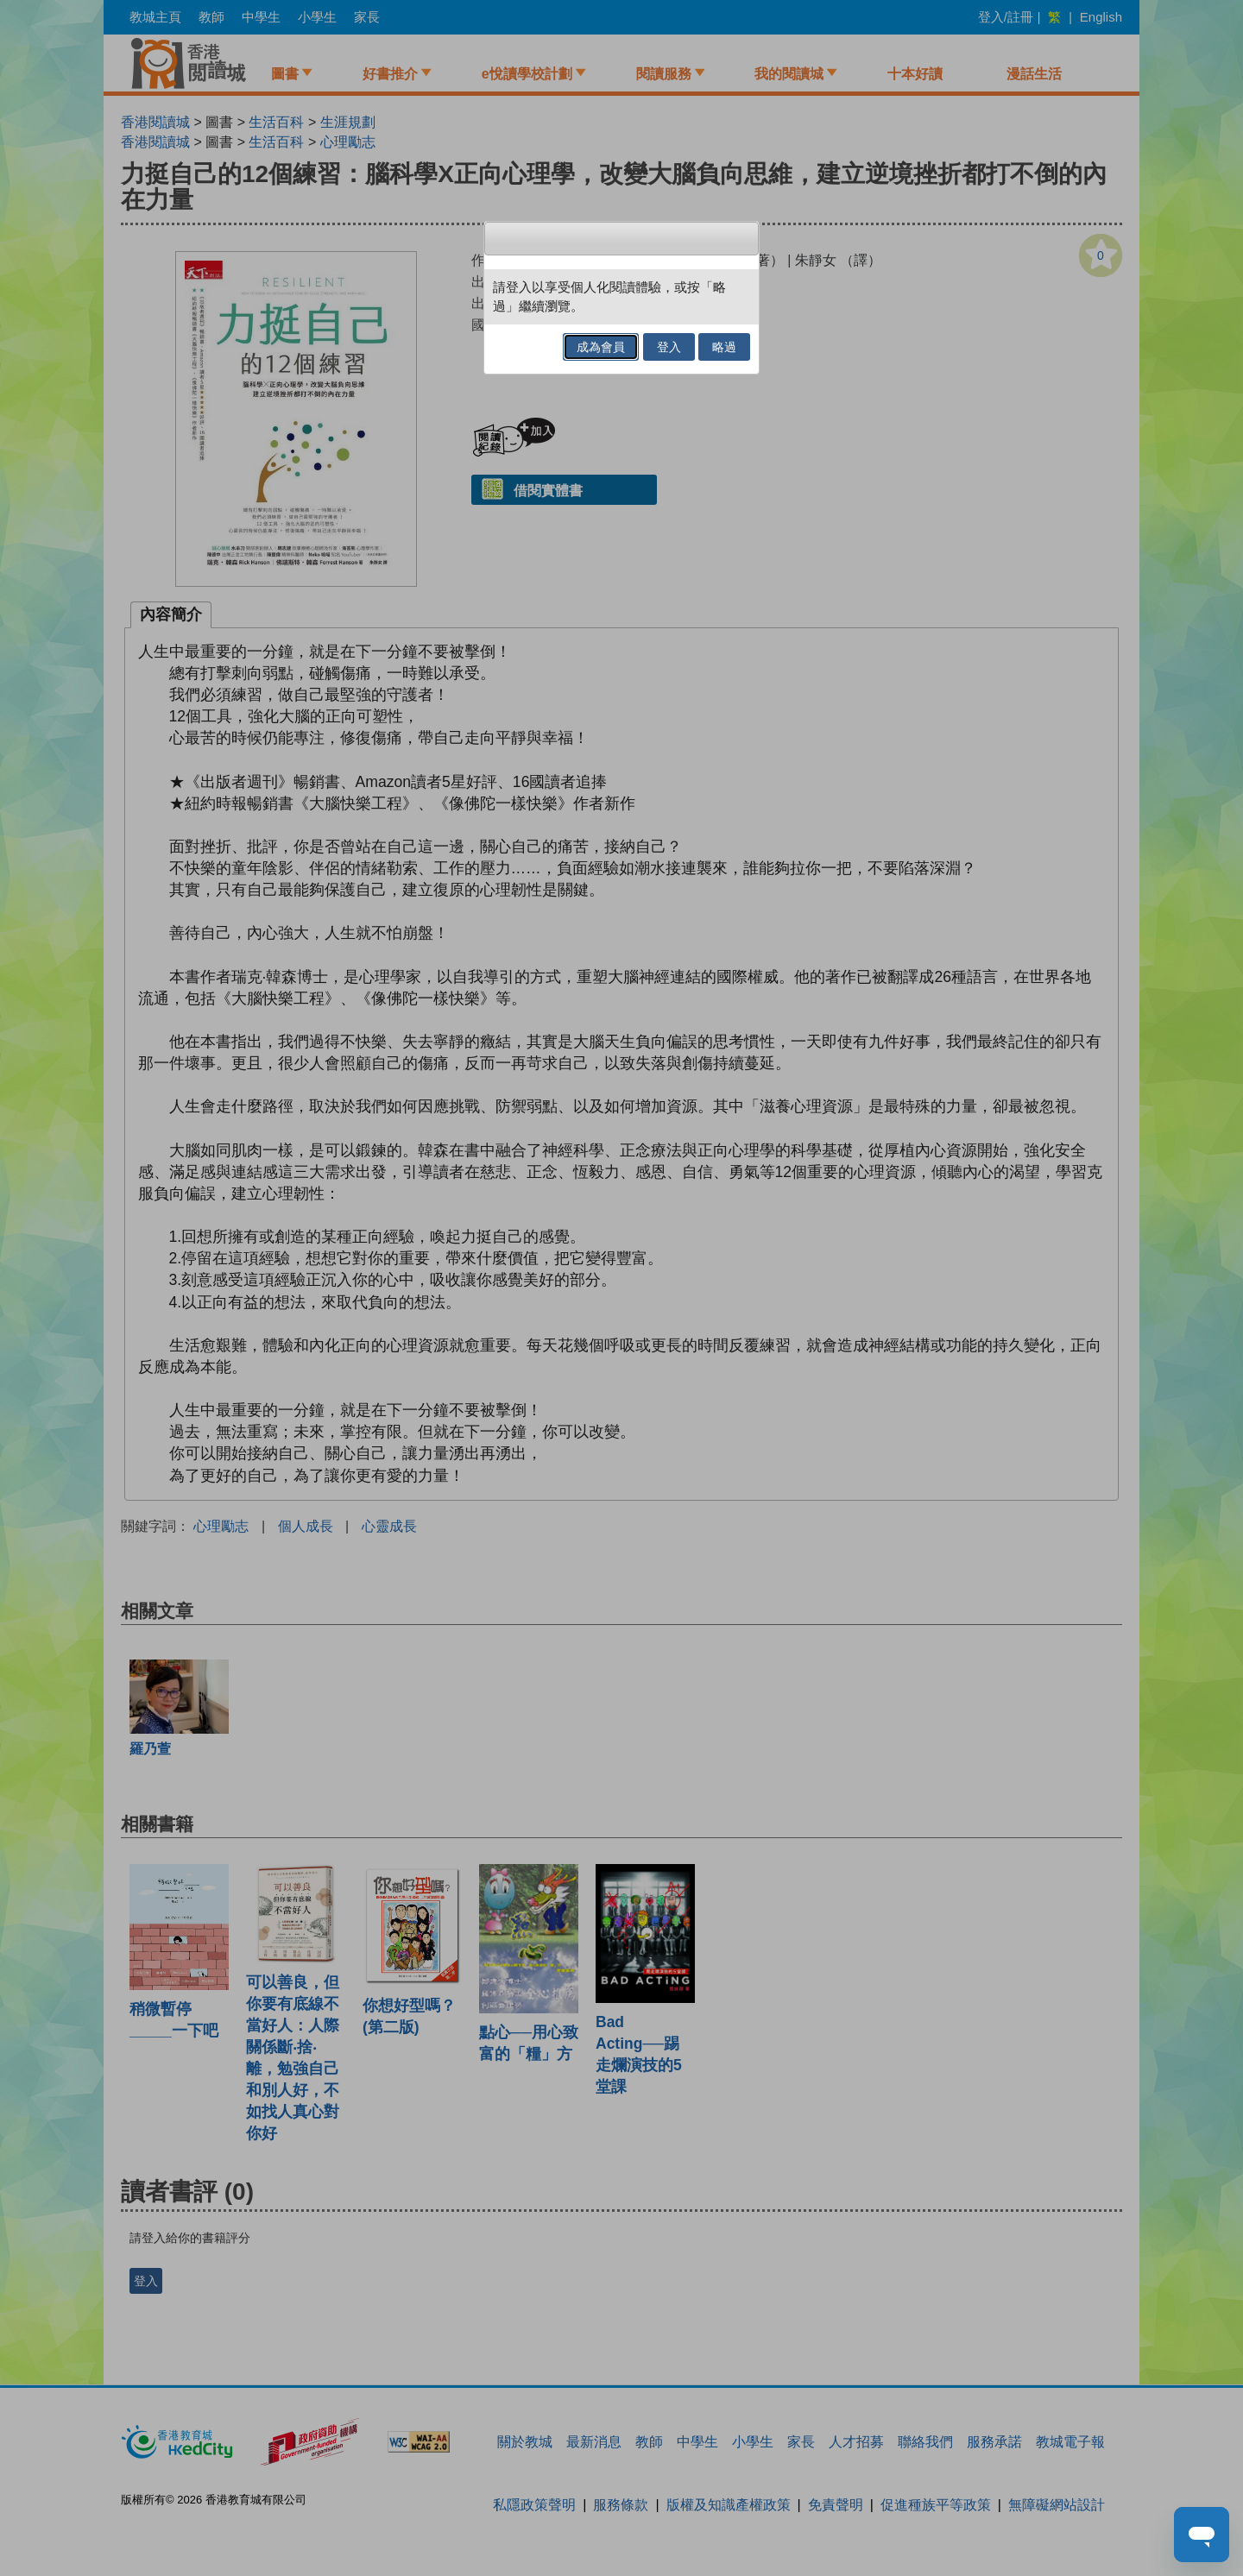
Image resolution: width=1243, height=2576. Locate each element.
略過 (724, 347)
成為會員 (601, 347)
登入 (669, 347)
